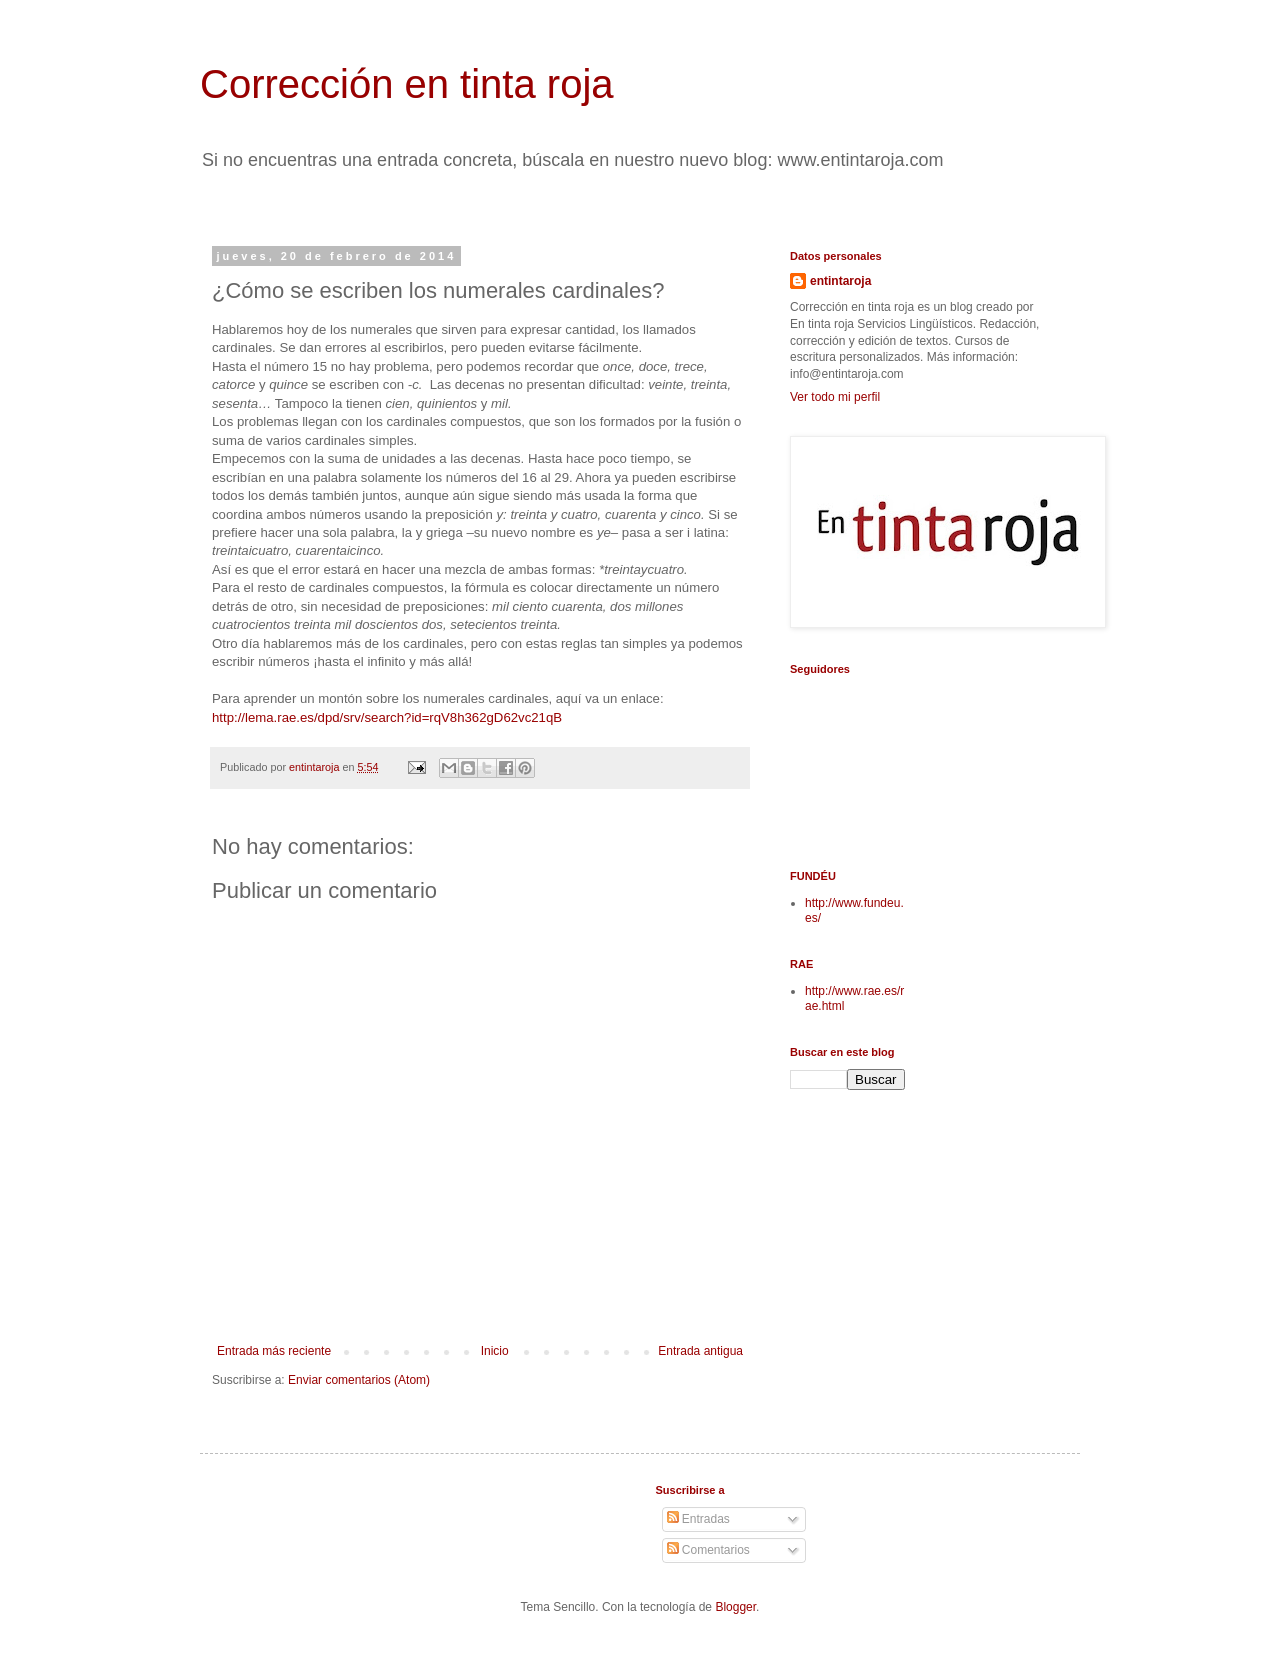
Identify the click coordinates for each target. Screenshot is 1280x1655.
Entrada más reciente (274, 1351)
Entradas (698, 1519)
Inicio (495, 1351)
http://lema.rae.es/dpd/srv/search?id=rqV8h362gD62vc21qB (387, 717)
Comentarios (708, 1550)
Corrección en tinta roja (407, 84)
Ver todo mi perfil (835, 397)
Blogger (735, 1607)
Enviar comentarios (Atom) (359, 1380)
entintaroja (840, 281)
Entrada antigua (700, 1351)
